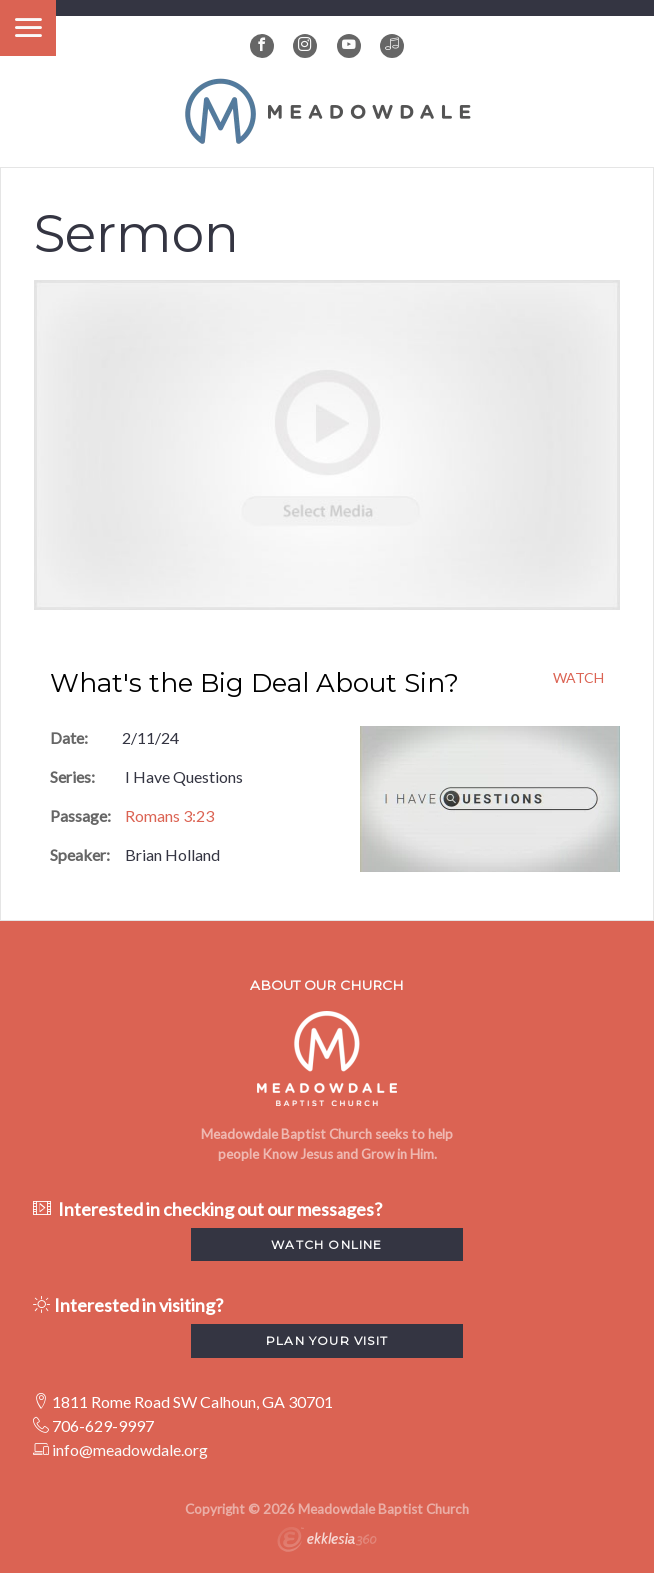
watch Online (326, 1244)
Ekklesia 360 (327, 1542)
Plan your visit (327, 1340)
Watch (578, 678)
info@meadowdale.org (130, 1449)
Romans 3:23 (169, 815)
